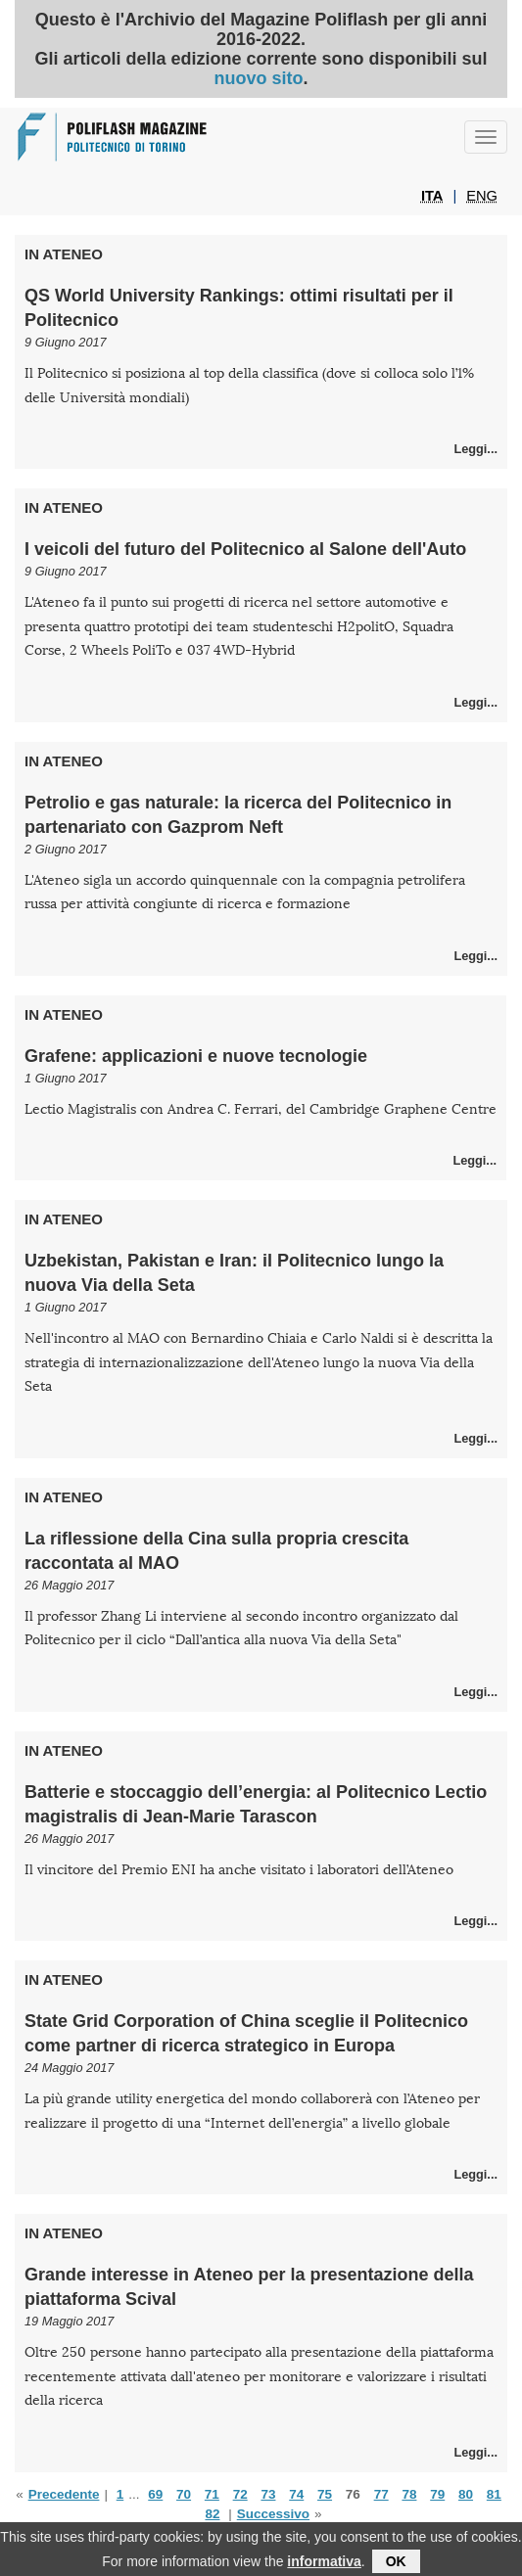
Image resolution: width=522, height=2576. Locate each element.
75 (324, 2494)
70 (183, 2494)
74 (296, 2494)
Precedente (64, 2494)
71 (212, 2494)
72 (240, 2494)
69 (155, 2494)
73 (268, 2494)
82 (212, 2514)
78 (409, 2494)
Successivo (273, 2514)
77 (381, 2494)
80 (465, 2494)
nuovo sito (258, 78)
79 (437, 2494)
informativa (323, 2565)
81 (494, 2494)
